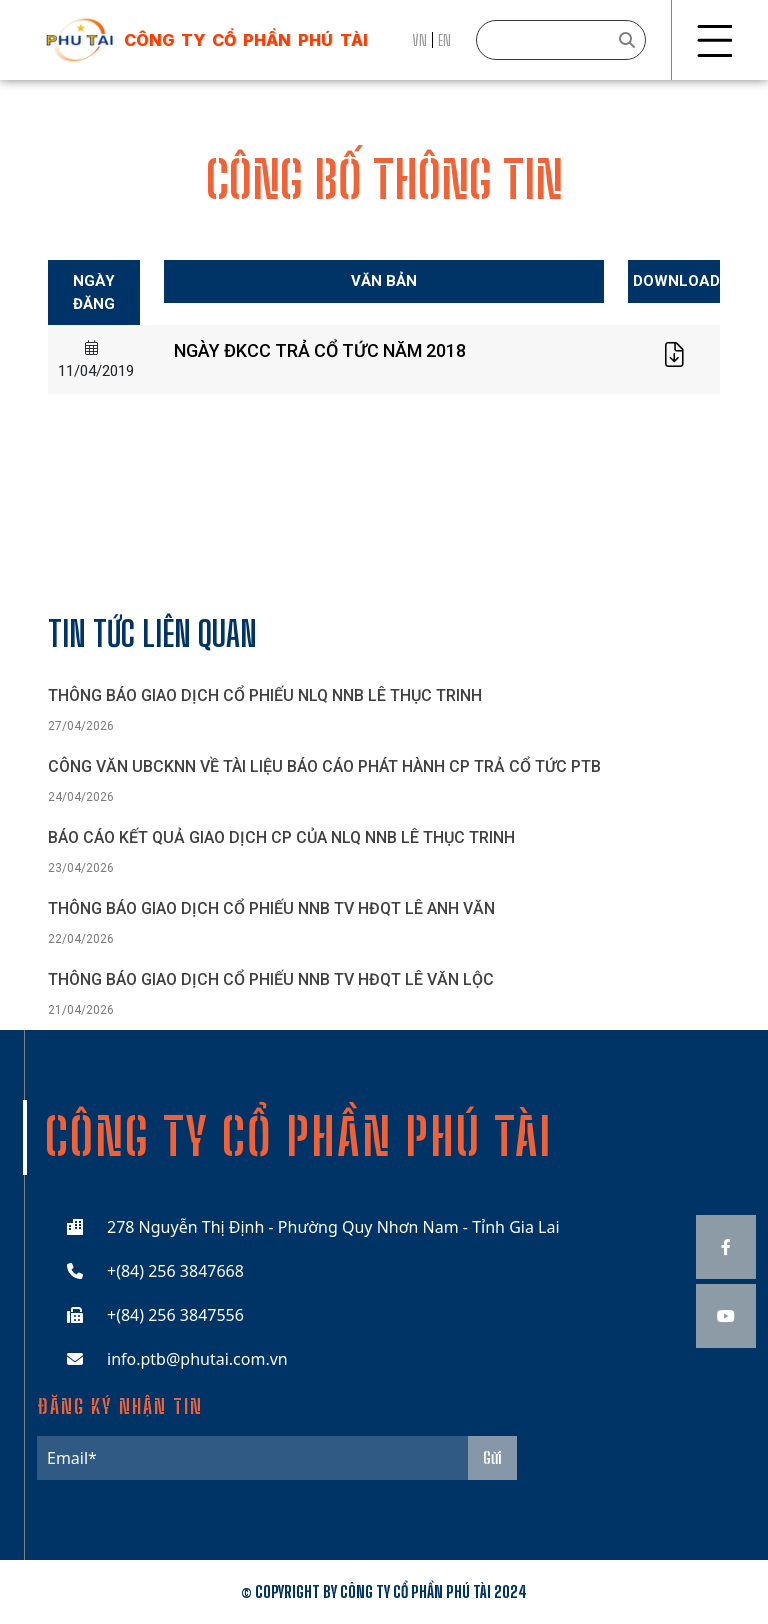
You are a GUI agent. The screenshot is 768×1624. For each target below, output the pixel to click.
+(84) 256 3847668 (175, 1271)
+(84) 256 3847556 (175, 1315)
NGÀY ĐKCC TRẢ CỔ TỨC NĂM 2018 (320, 350)
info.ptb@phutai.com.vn (197, 1359)
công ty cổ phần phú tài (246, 40)
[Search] (561, 40)
